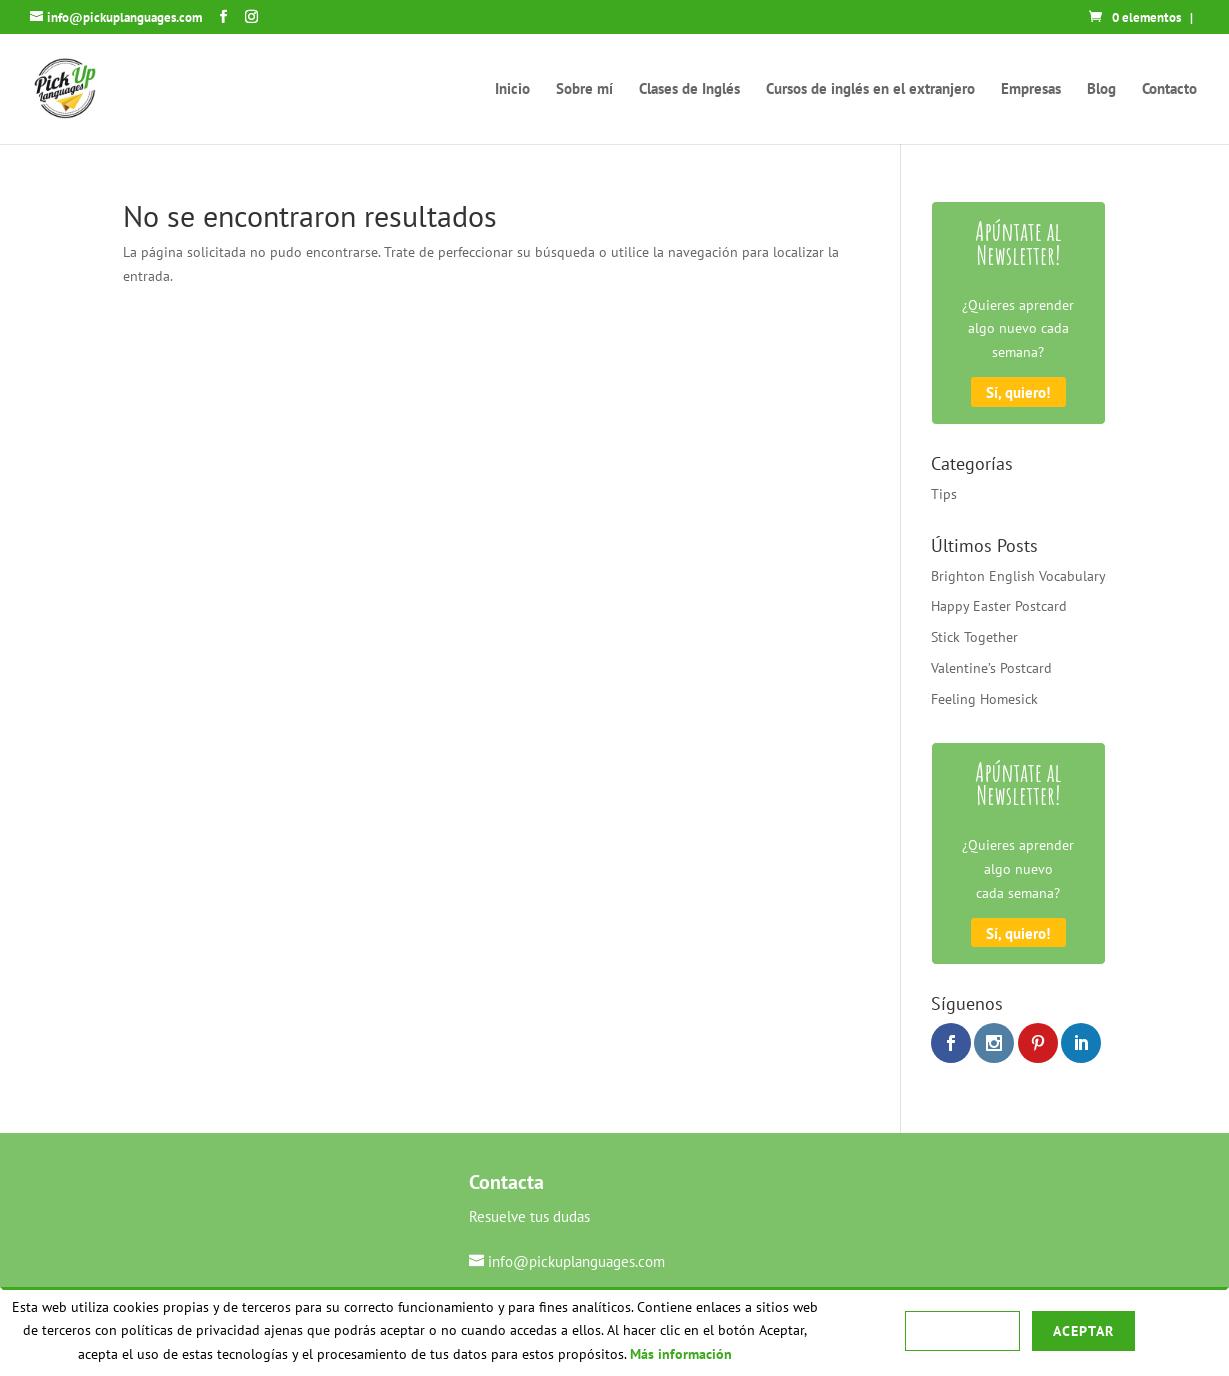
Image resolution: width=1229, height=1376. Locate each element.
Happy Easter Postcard (999, 606)
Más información (681, 1354)
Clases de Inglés (689, 90)
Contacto (1169, 90)
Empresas (1031, 90)
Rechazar (962, 1331)
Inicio (512, 90)
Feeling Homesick (984, 699)
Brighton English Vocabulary (1018, 576)
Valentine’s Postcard (991, 668)
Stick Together (974, 637)
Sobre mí (584, 90)
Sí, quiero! (1018, 392)
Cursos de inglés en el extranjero (870, 90)
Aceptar (1083, 1331)
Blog (1101, 90)
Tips (944, 494)
